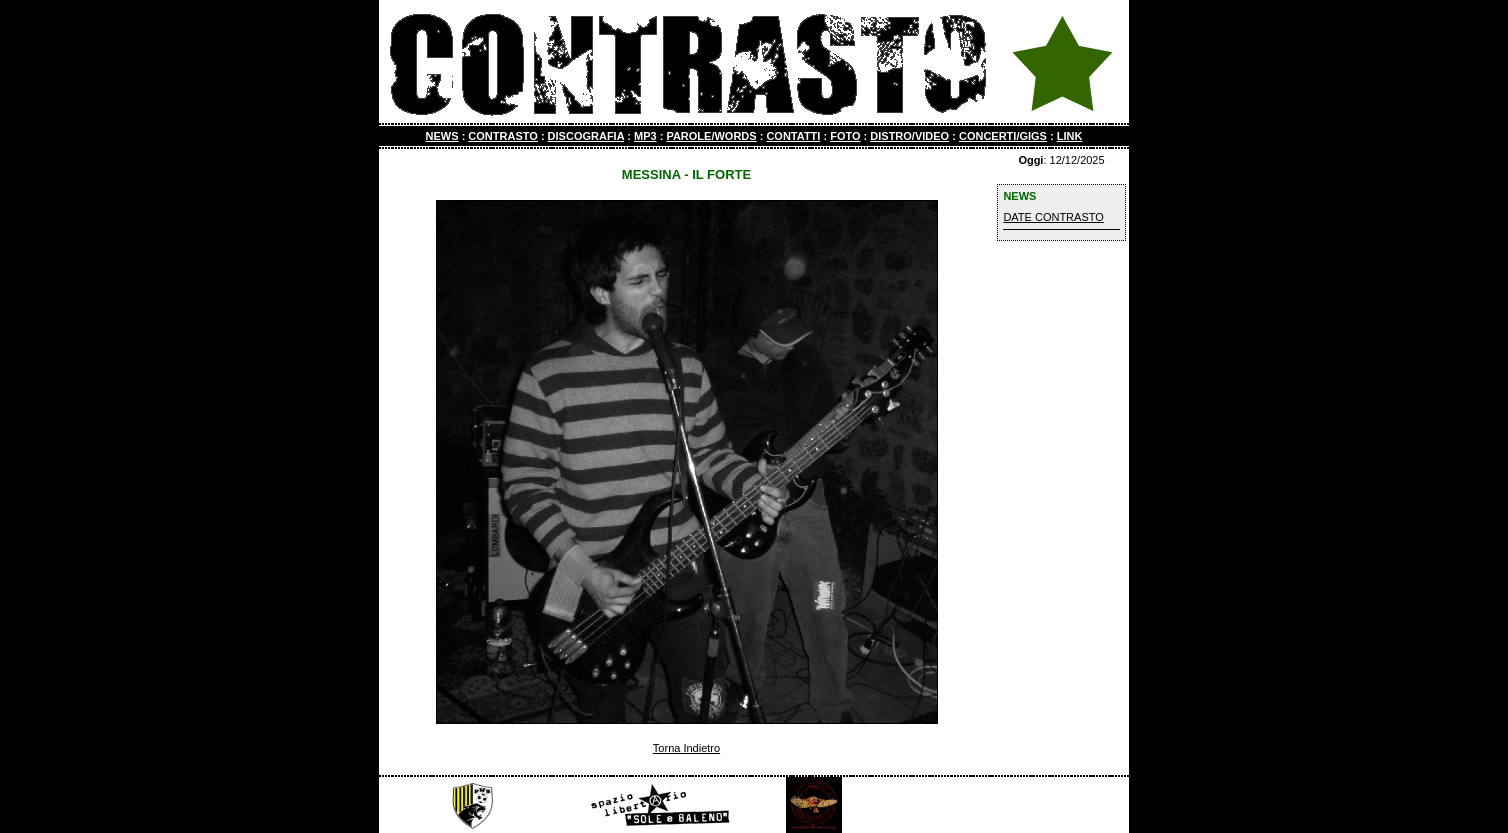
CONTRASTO (502, 136)
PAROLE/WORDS (711, 136)
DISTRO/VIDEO (909, 136)
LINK (1070, 136)
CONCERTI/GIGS (1003, 136)
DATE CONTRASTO (1053, 217)
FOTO (845, 136)
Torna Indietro (686, 748)
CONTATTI (793, 136)
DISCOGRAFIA (586, 136)
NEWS (442, 136)
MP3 (645, 136)
